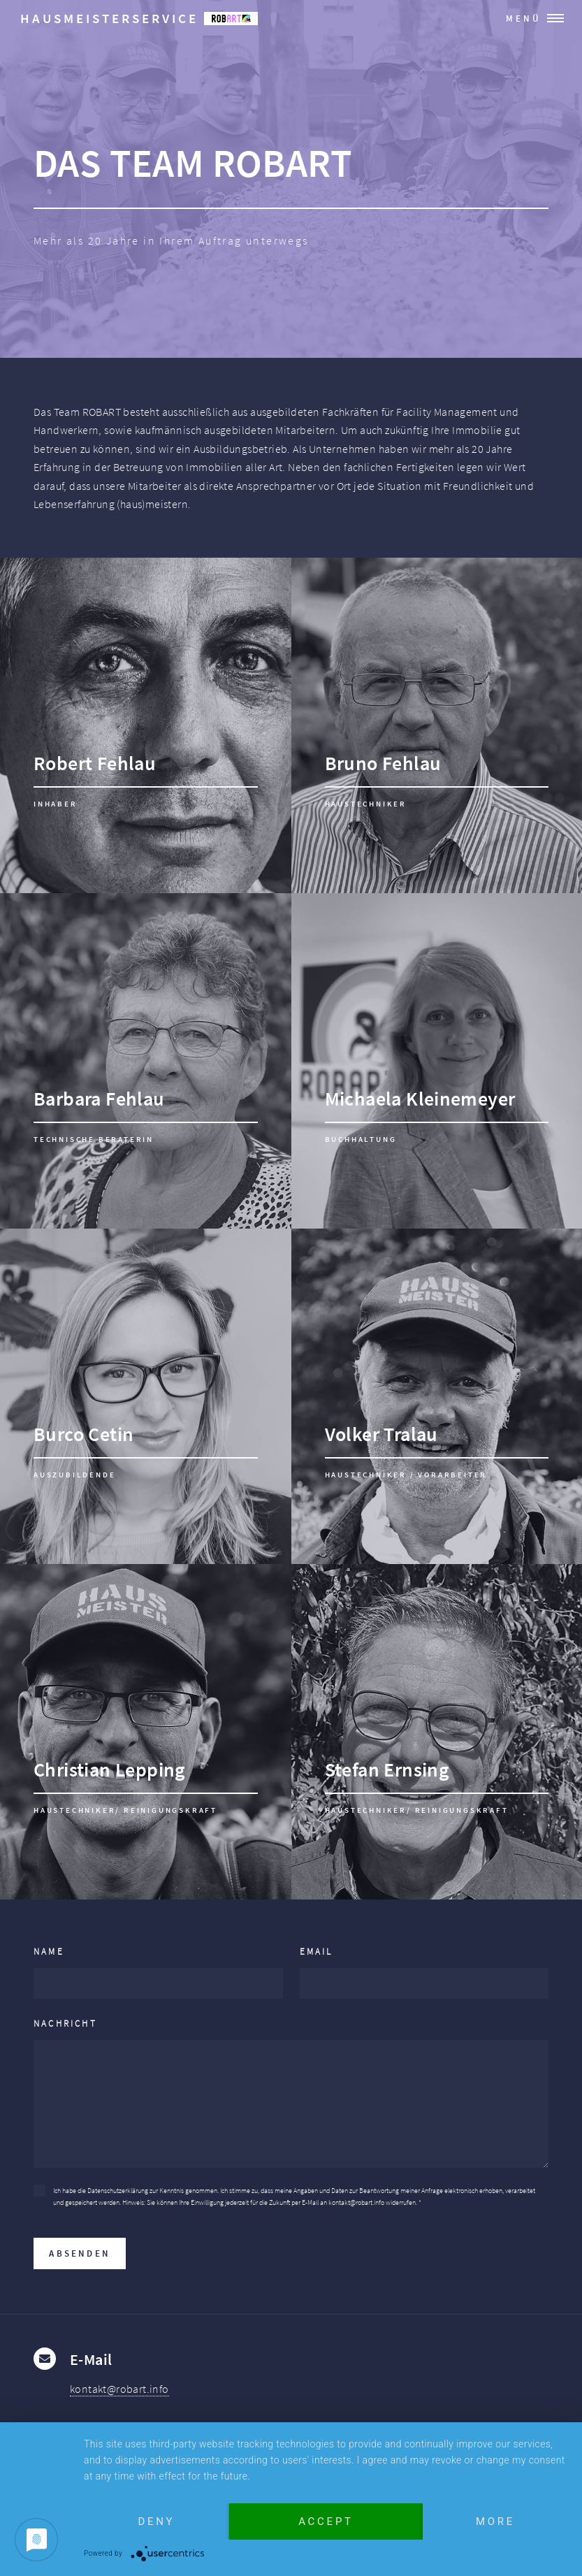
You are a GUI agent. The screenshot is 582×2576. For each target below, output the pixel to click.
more (495, 2521)
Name (49, 1951)
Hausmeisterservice (139, 18)
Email (316, 1951)
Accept (326, 2521)
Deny (156, 2521)
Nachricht (65, 2023)
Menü (523, 18)
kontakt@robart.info (119, 2389)
